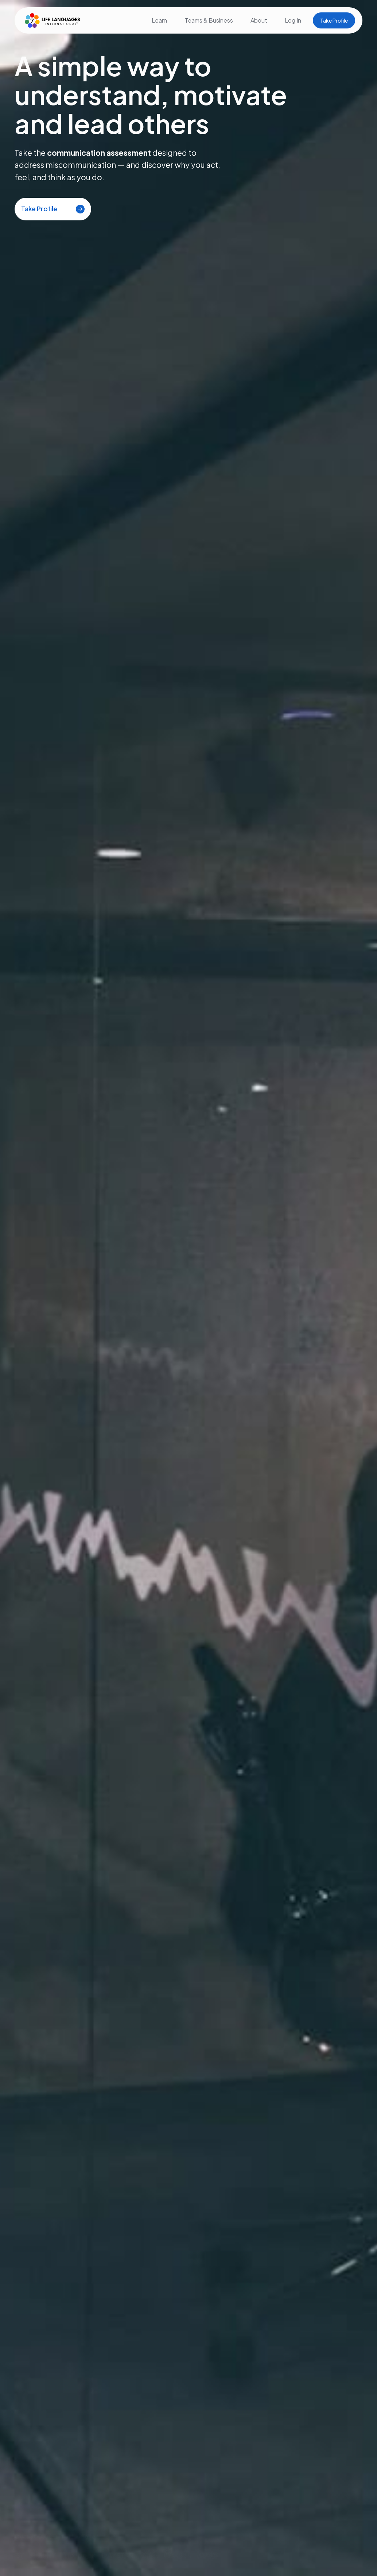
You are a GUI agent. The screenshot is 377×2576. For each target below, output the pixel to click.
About (258, 20)
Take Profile (334, 20)
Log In (293, 20)
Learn (159, 20)
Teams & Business (208, 20)
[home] (51, 20)
